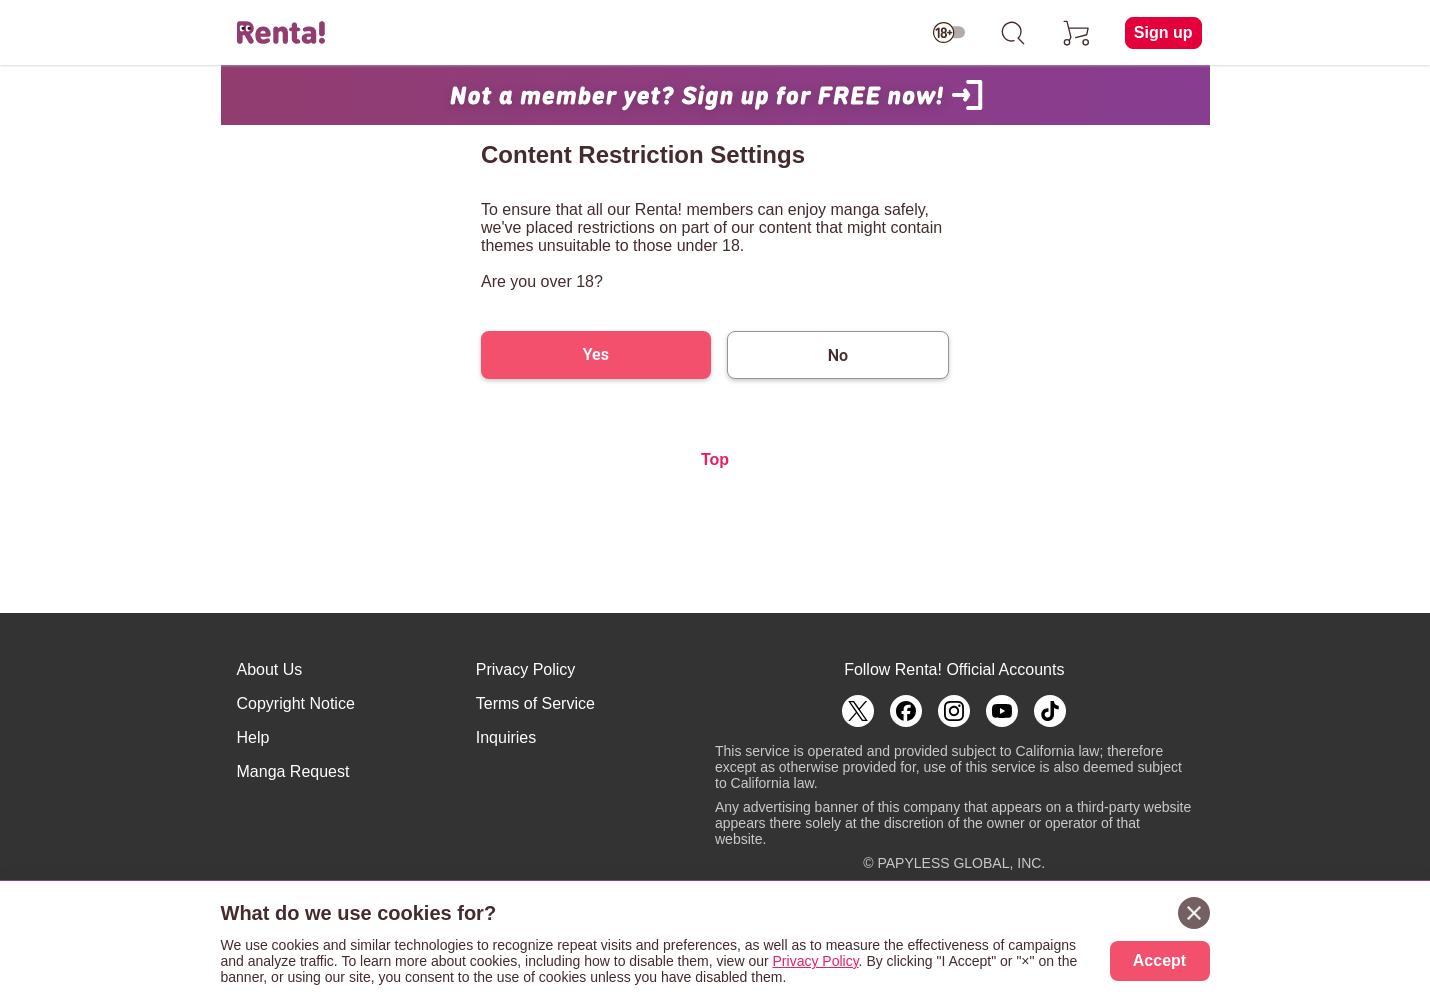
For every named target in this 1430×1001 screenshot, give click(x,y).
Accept (1159, 960)
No (838, 355)
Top (715, 459)
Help (253, 737)
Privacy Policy (526, 669)
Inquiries (506, 737)
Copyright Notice (296, 703)
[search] (1013, 33)
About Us (270, 669)
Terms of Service (535, 703)
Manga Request (293, 771)
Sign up (1163, 32)
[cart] (1077, 33)
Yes (596, 354)
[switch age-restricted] (949, 33)
